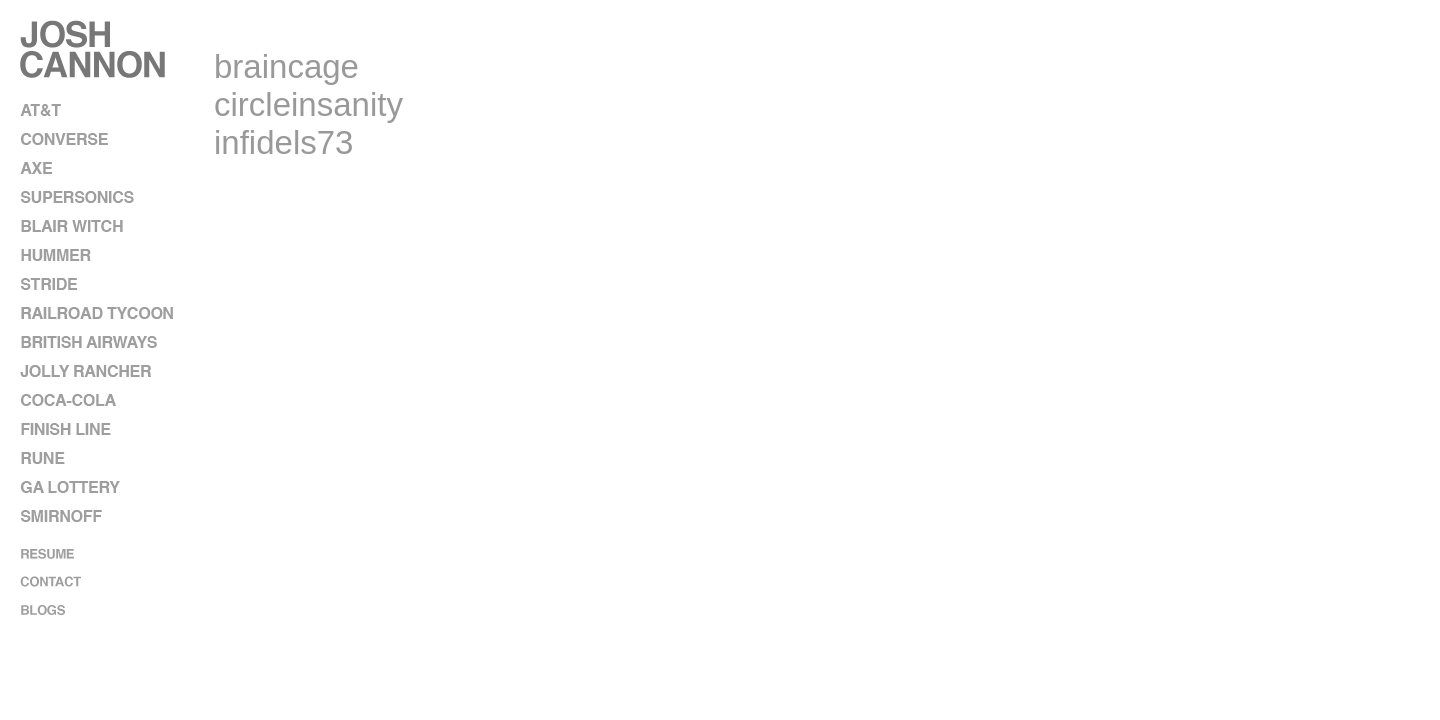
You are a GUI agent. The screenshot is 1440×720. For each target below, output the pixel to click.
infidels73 (283, 142)
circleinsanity (308, 104)
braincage (286, 66)
